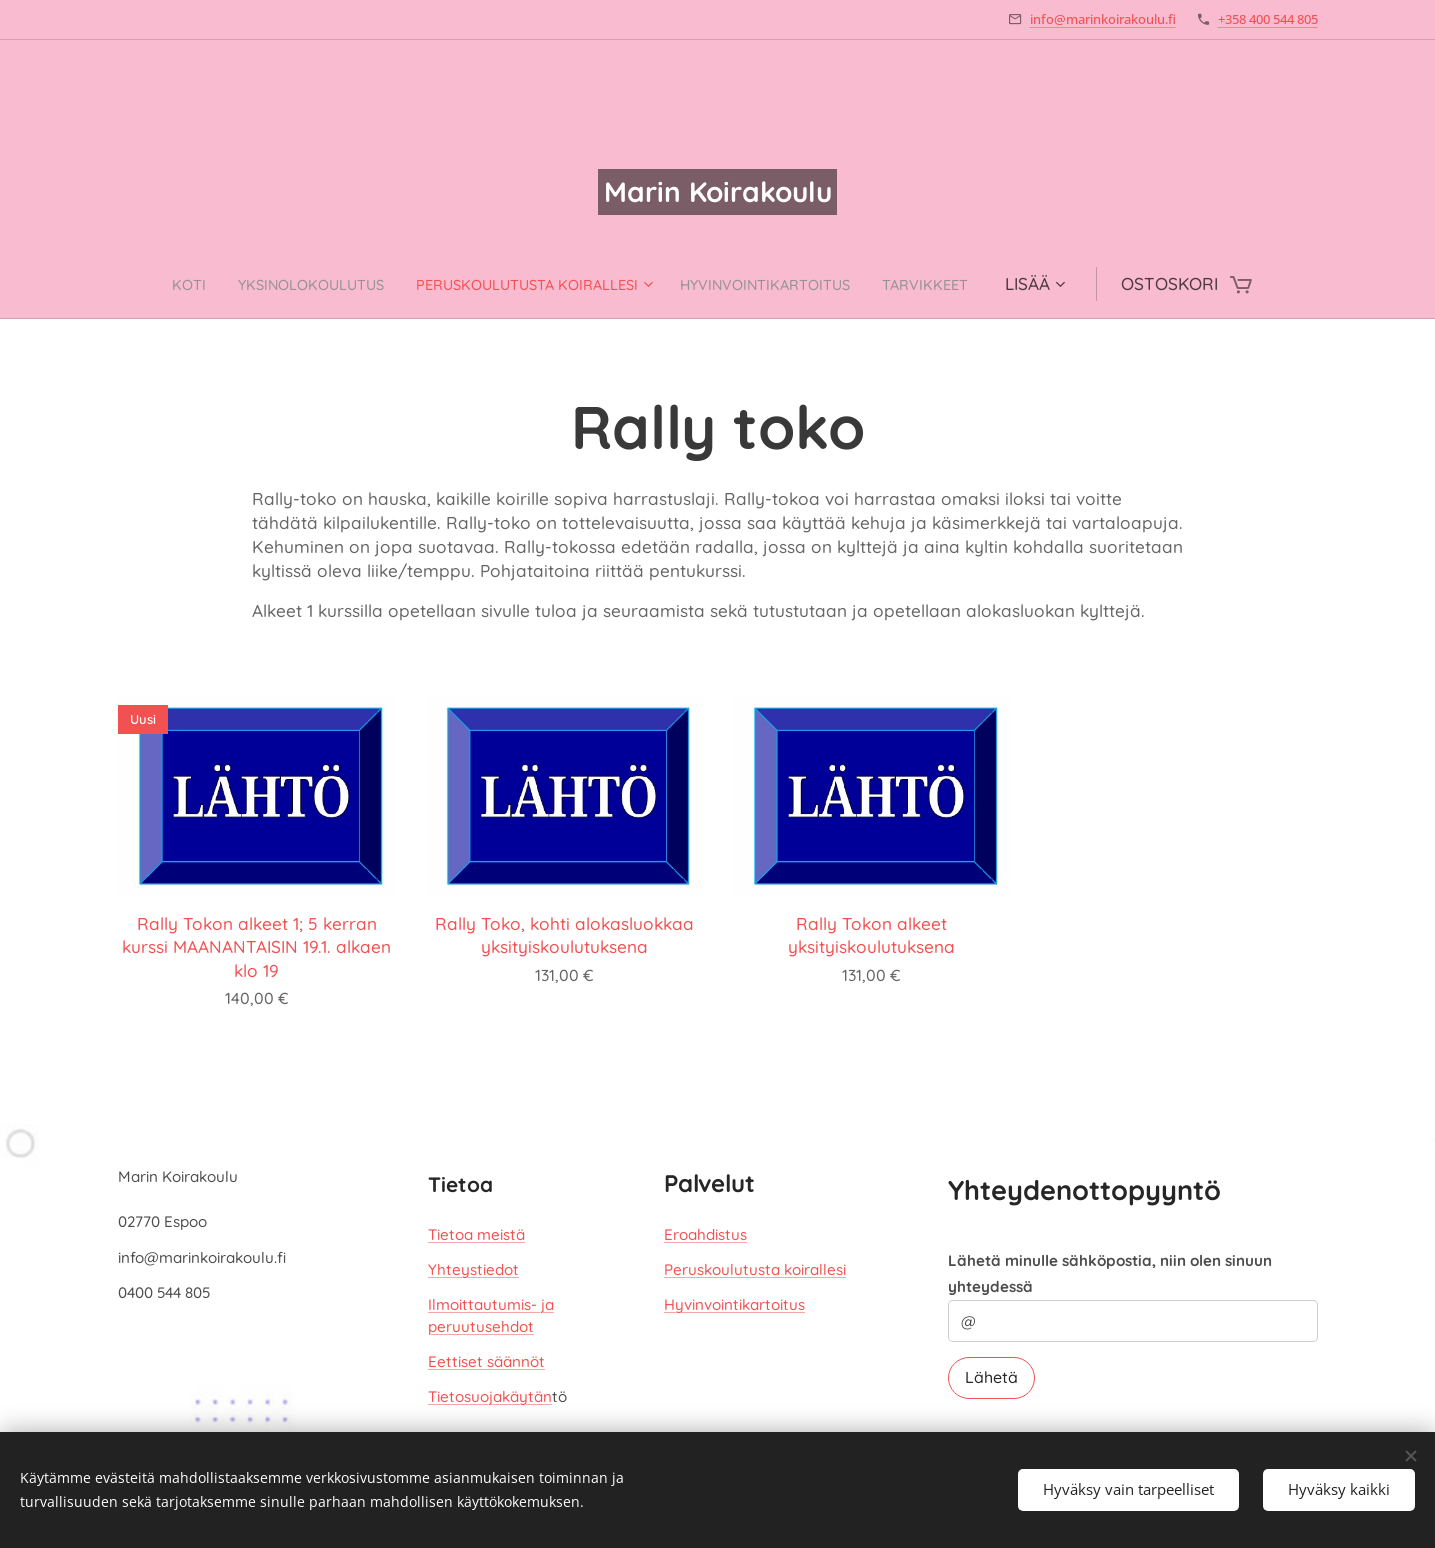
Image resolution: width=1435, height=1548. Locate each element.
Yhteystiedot (473, 1269)
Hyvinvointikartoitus (734, 1304)
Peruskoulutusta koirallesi (755, 1269)
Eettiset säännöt (486, 1361)
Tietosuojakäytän (490, 1396)
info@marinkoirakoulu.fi (1103, 19)
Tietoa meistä (476, 1234)
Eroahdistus (705, 1234)
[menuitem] (136, 284)
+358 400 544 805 (1268, 19)
